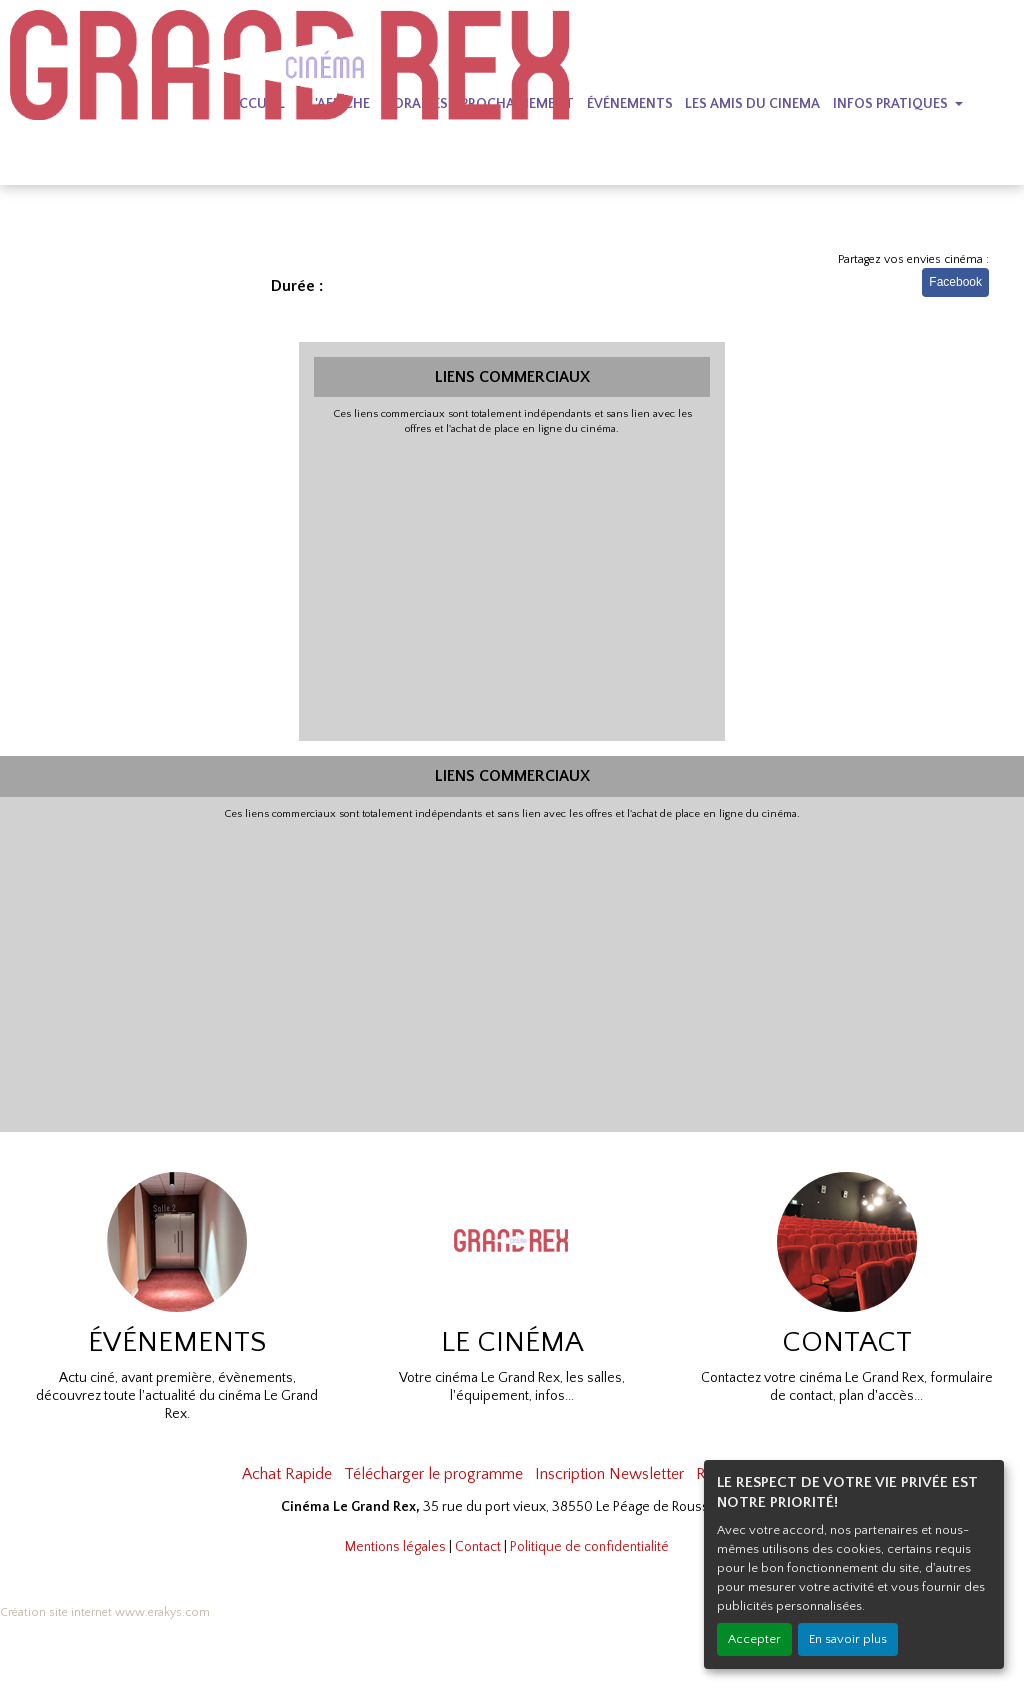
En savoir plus (848, 1639)
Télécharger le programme (433, 1474)
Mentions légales (395, 1547)
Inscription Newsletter (609, 1474)
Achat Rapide (287, 1474)
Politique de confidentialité (589, 1547)
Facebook (955, 282)
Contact (478, 1547)
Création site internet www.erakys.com (105, 1612)
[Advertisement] (512, 586)
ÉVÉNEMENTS (630, 104)
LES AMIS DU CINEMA (752, 104)
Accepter (754, 1639)
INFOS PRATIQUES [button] (892, 104)
